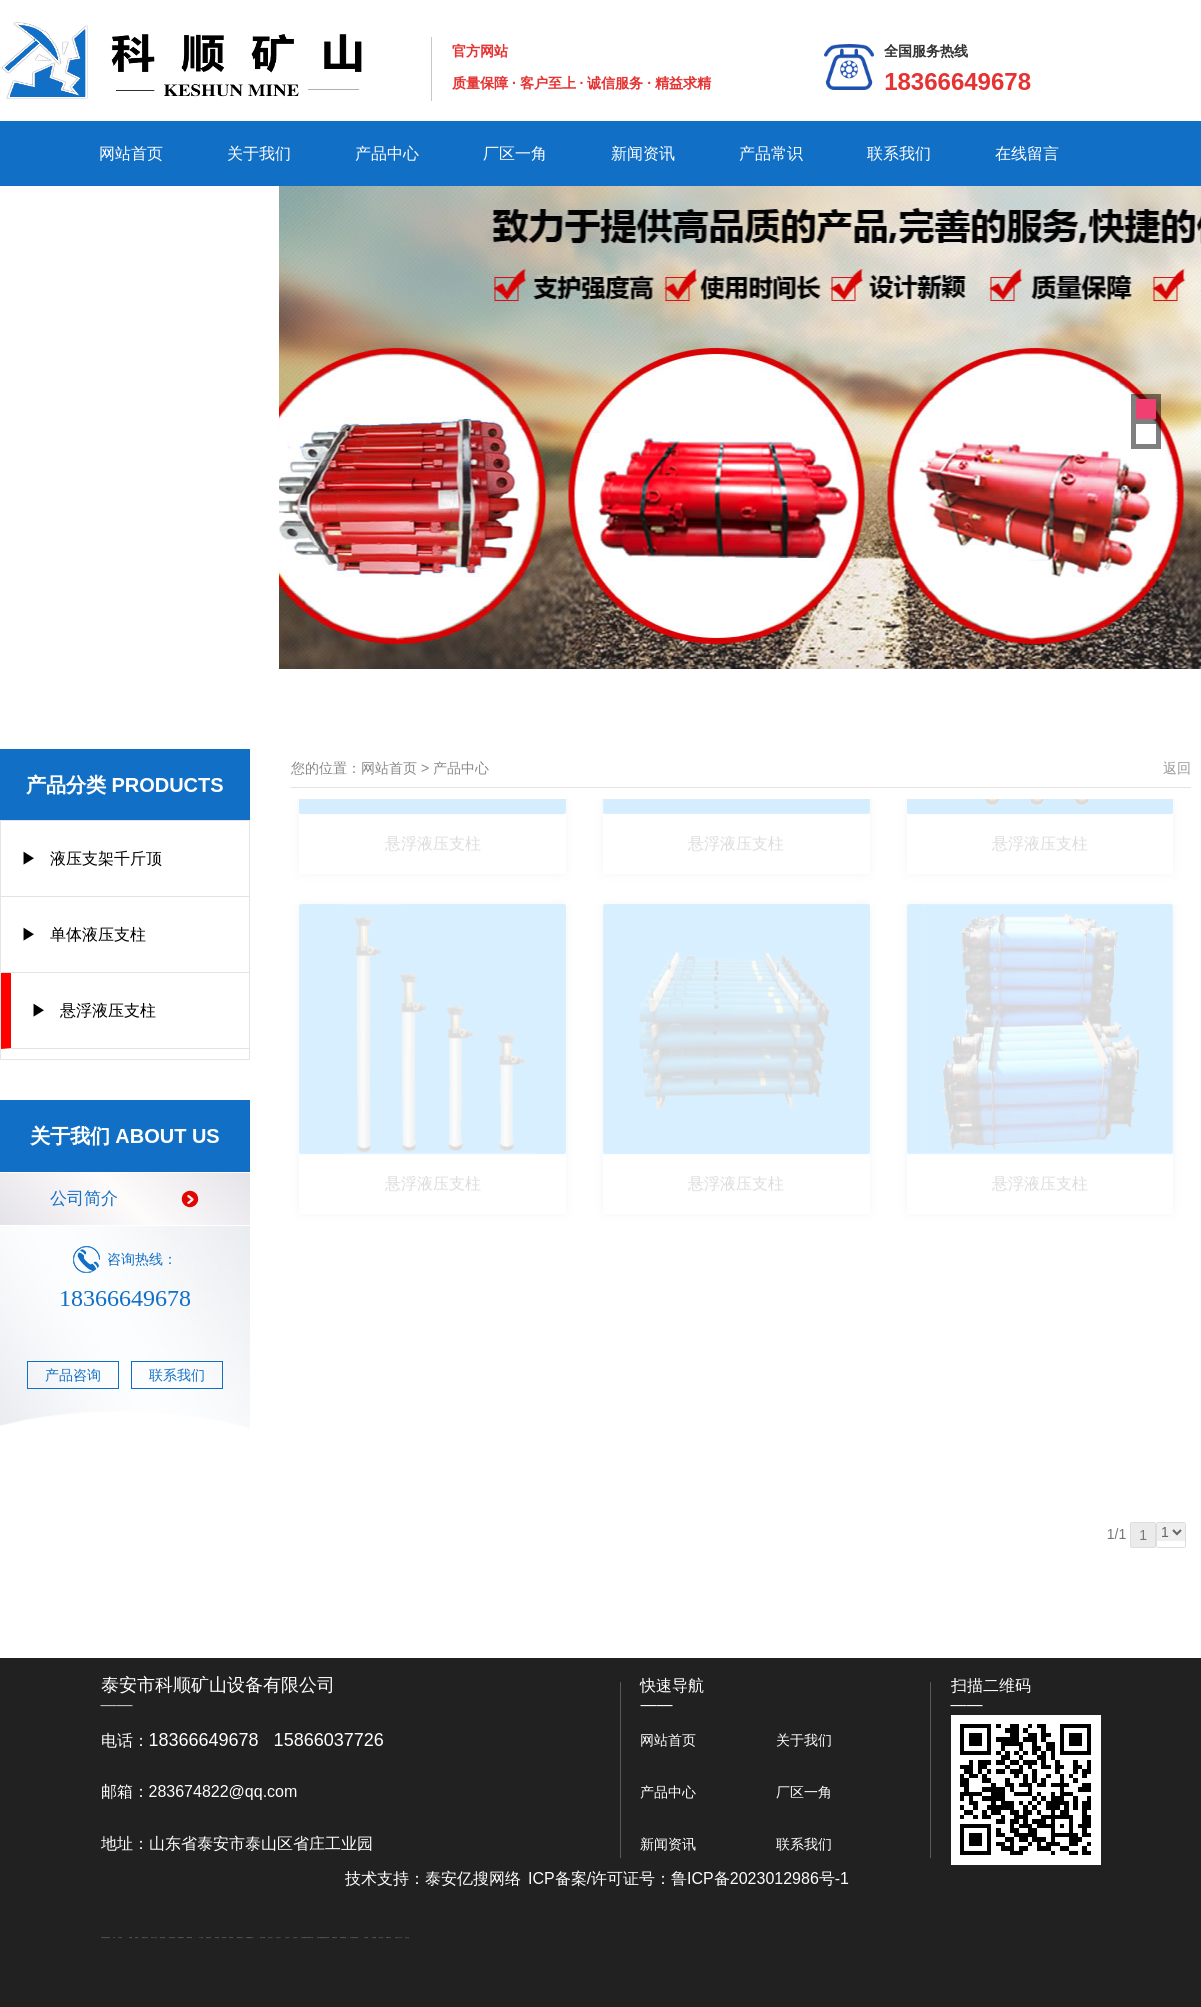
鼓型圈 (130, 1937)
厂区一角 (515, 153)
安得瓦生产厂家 (398, 1937)
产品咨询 (73, 1375)
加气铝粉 (381, 1937)
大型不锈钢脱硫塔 (321, 1937)
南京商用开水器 (309, 1937)
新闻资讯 (643, 153)
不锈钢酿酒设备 (249, 1937)
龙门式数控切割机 (354, 1937)
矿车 (114, 1937)
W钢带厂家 (388, 1937)
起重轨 (136, 1937)
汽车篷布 (366, 1937)
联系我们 (899, 153)
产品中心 (387, 153)
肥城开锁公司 (145, 1937)
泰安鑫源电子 (181, 1937)
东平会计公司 (154, 1937)
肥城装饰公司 (240, 1937)
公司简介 (125, 1199)
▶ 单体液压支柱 (83, 934)
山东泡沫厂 (270, 1937)
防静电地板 (208, 1937)
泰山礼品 (407, 1937)
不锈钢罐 (374, 1937)
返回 (1177, 768)
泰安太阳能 (262, 1937)
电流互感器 (162, 1937)
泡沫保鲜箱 (303, 1937)
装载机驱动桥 (343, 1937)
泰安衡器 (217, 1937)
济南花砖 (327, 1937)
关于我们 (259, 153)
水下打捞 (201, 1937)
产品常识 (771, 153)
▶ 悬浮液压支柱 (93, 1010)
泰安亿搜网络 (473, 1878)
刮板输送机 (334, 1937)
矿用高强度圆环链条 (105, 1937)
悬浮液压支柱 (433, 799)
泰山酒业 (120, 1937)
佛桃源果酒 (189, 1937)
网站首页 (131, 153)
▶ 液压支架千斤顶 (91, 858)
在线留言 (1027, 153)
